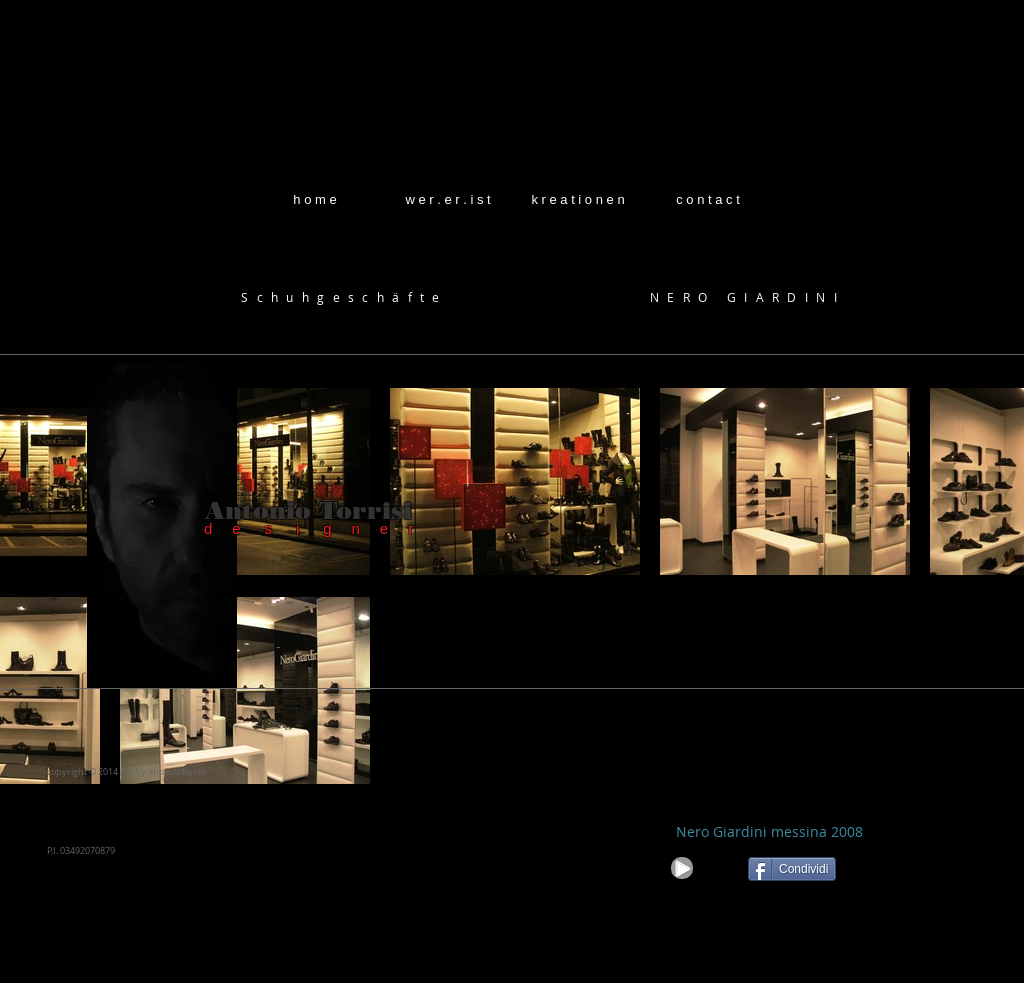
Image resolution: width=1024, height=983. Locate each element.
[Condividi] (792, 869)
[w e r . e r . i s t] (448, 200)
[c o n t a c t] (708, 200)
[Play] (682, 868)
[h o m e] (315, 200)
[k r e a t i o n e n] (578, 200)
